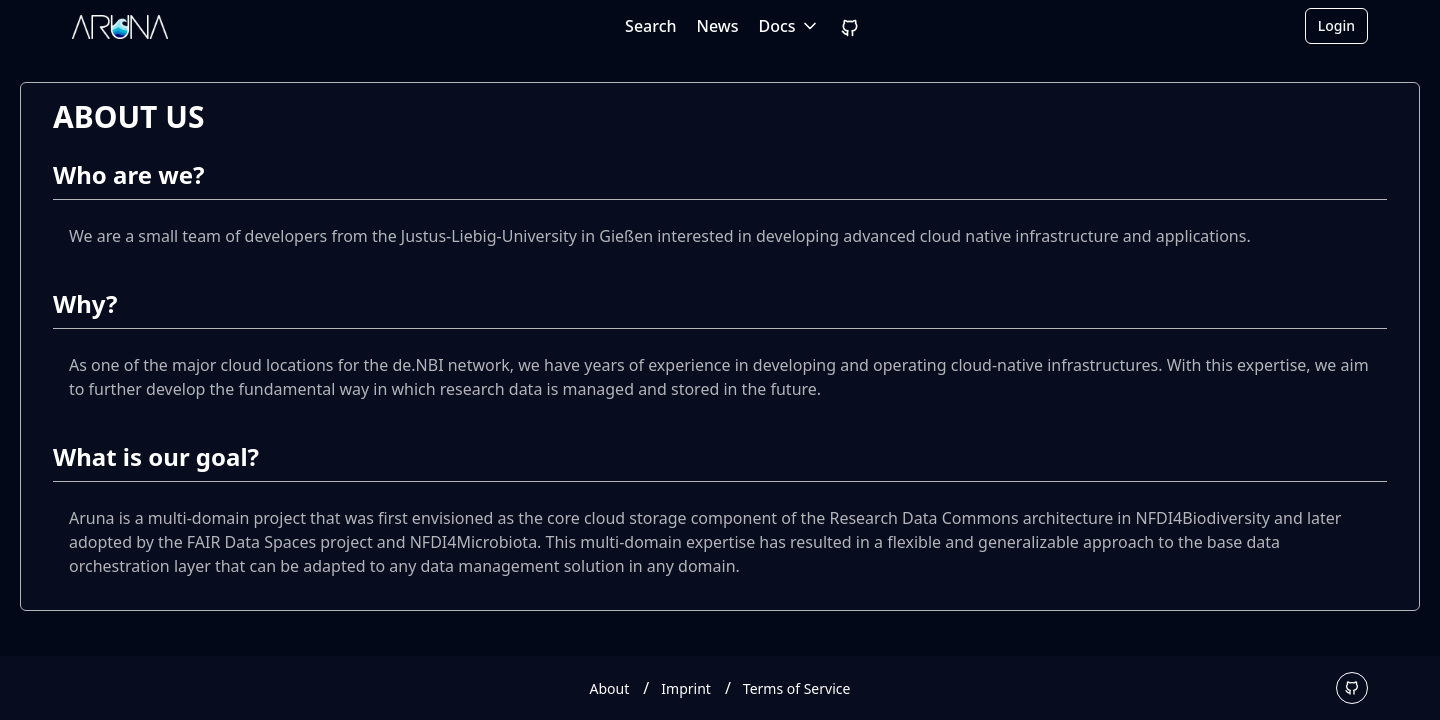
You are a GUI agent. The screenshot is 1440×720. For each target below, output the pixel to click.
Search (650, 26)
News (718, 26)
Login (1336, 25)
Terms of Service (797, 688)
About (610, 688)
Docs (789, 26)
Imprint (686, 688)
